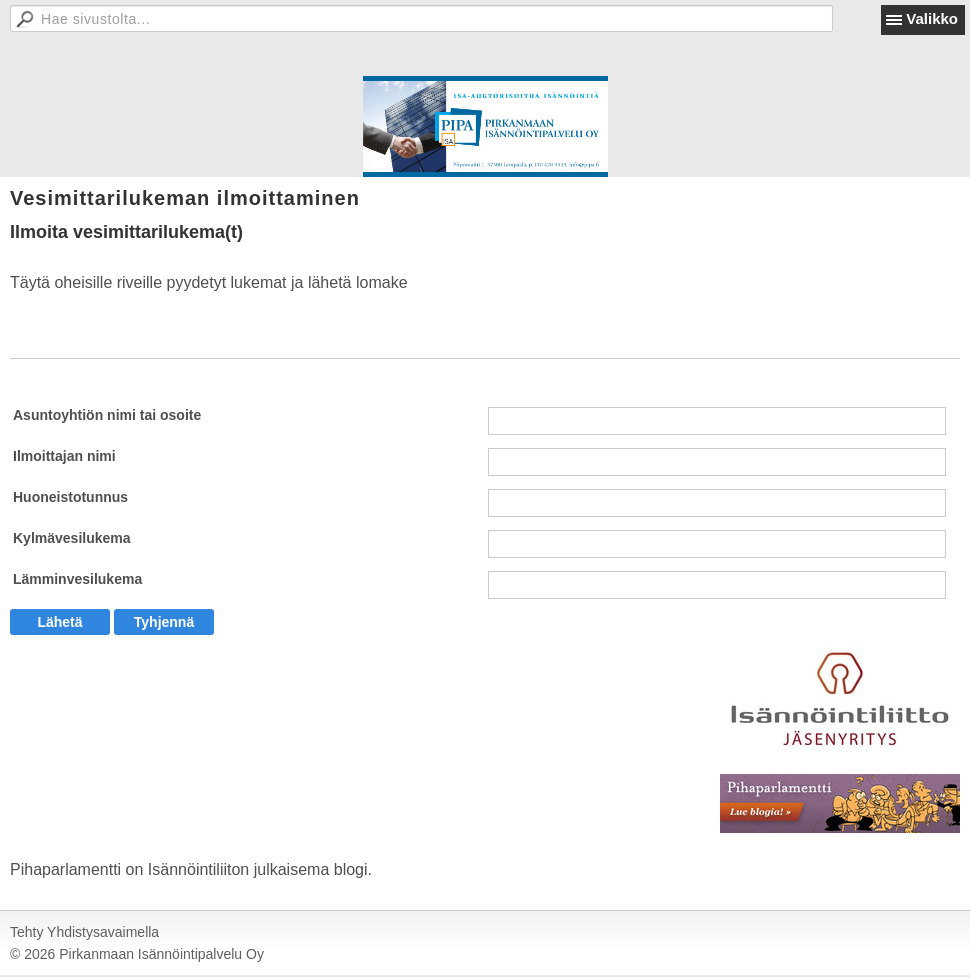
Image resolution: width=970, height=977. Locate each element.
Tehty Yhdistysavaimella (84, 932)
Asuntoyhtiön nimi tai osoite (107, 415)
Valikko (932, 18)
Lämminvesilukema (77, 579)
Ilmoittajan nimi (64, 456)
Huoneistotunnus (70, 497)
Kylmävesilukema (72, 538)
